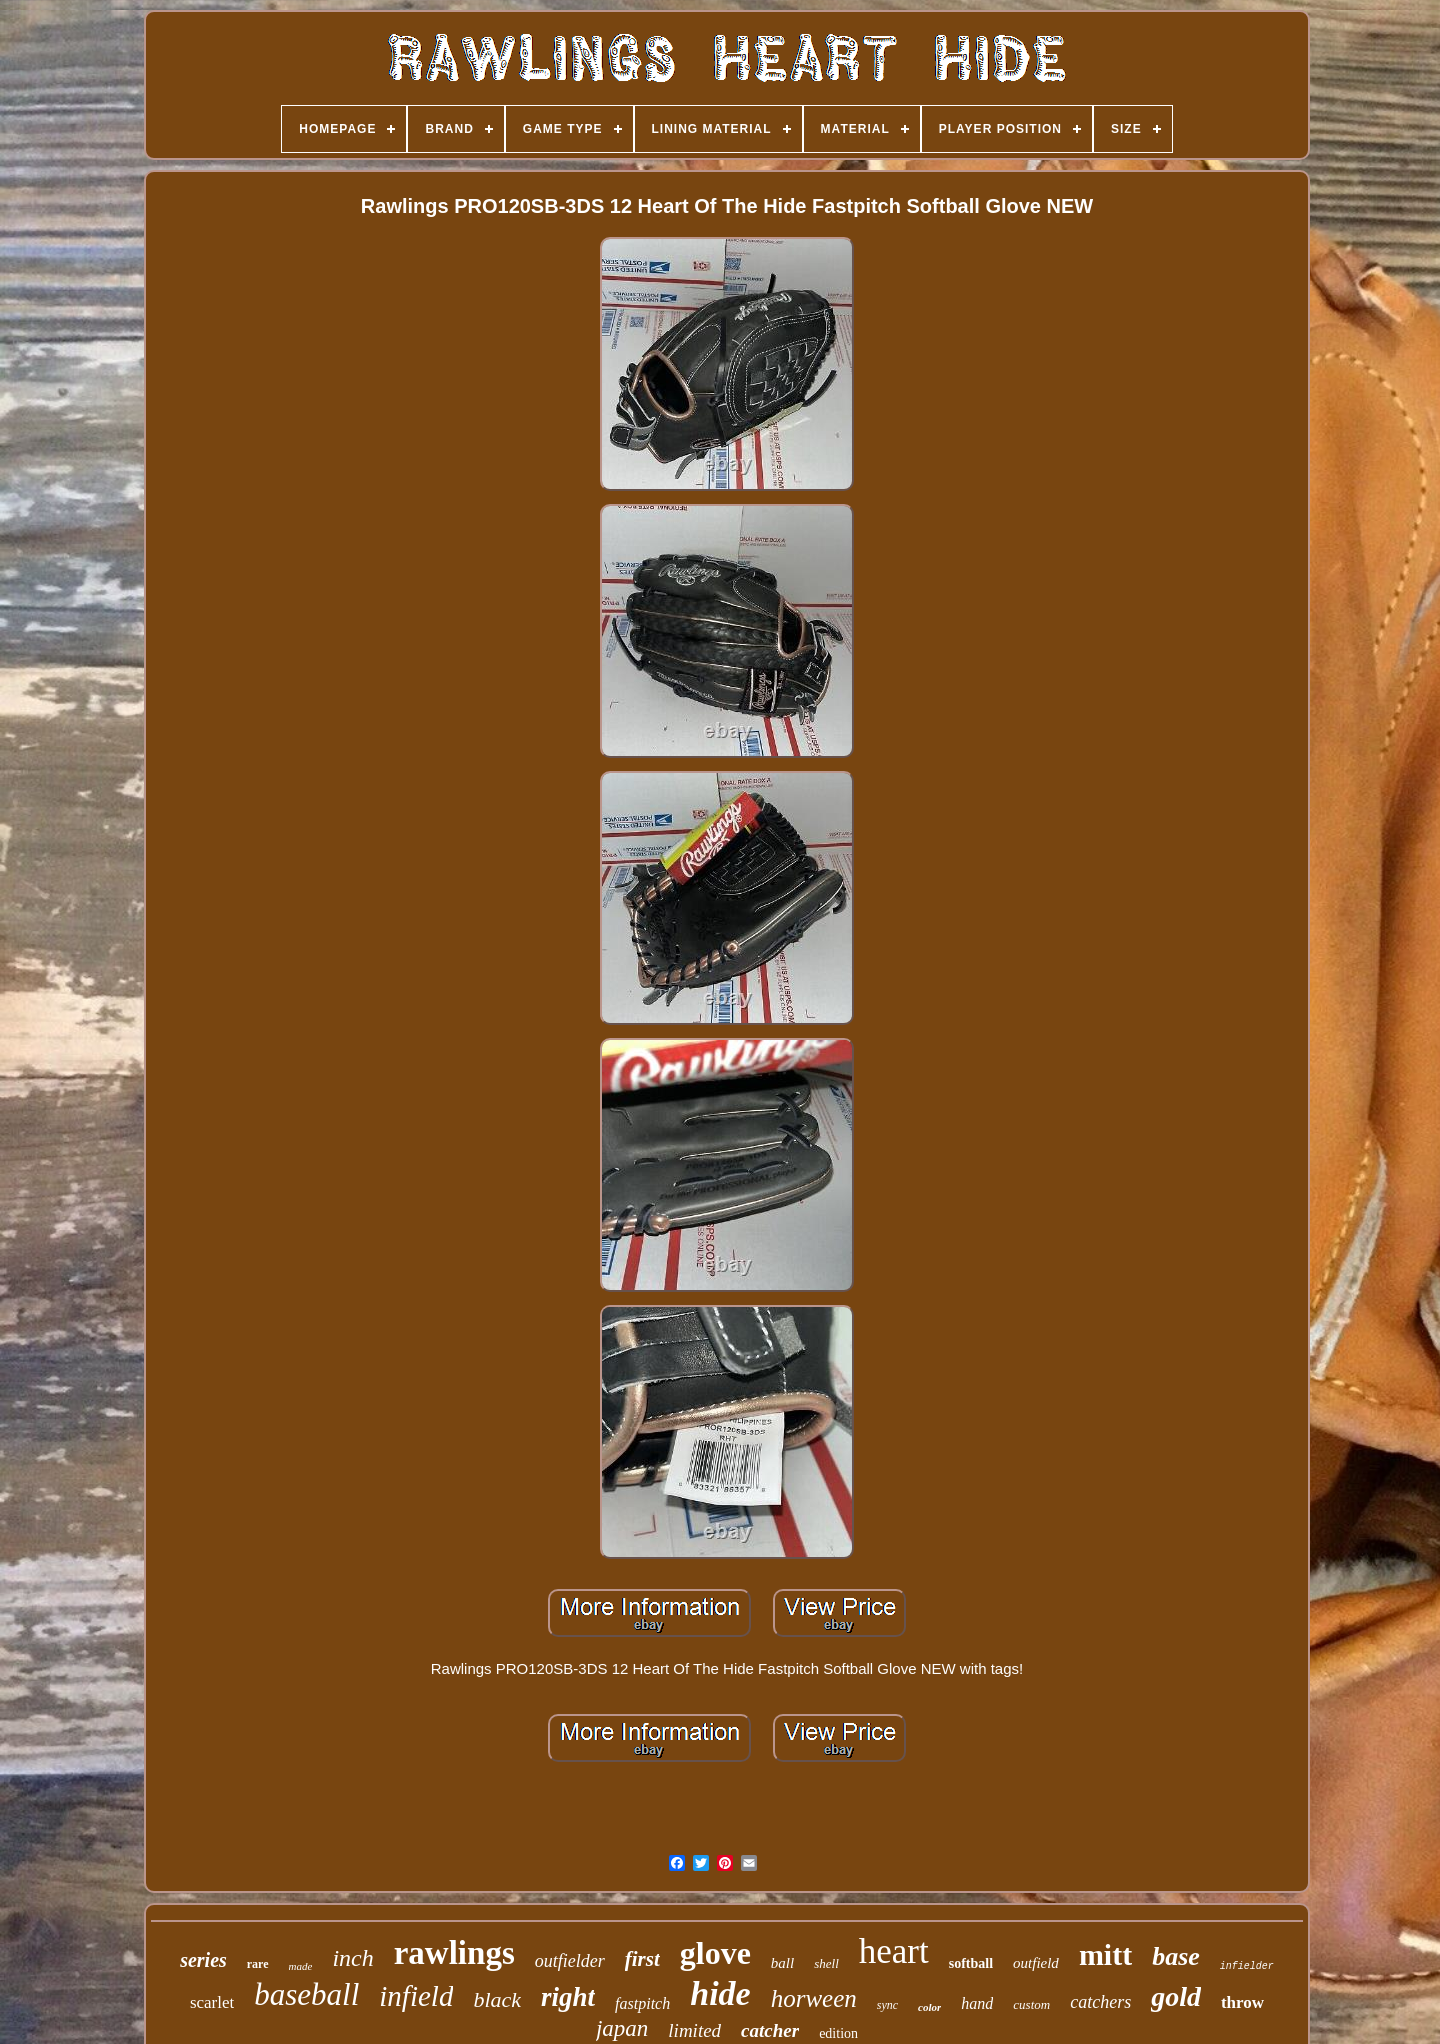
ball (782, 1963)
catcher (770, 2030)
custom (1031, 2004)
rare (258, 1964)
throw (1242, 2002)
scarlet (212, 2002)
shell (826, 1963)
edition (838, 2033)
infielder (1247, 1966)
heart (894, 1951)
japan (622, 2028)
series (203, 1960)
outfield (1036, 1963)
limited (694, 2030)
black (497, 1999)
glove (715, 1953)
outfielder (570, 1961)
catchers (1100, 2002)
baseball (306, 1994)
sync (887, 2005)
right (568, 1997)
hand (977, 2003)
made (301, 1966)
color (929, 2007)
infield (416, 1996)
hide (720, 1993)
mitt (1105, 1954)
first (642, 1959)
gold (1176, 1996)
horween (814, 1998)
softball (971, 1963)
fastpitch (642, 2003)
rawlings (454, 1953)
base (1176, 1956)
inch (352, 1958)
